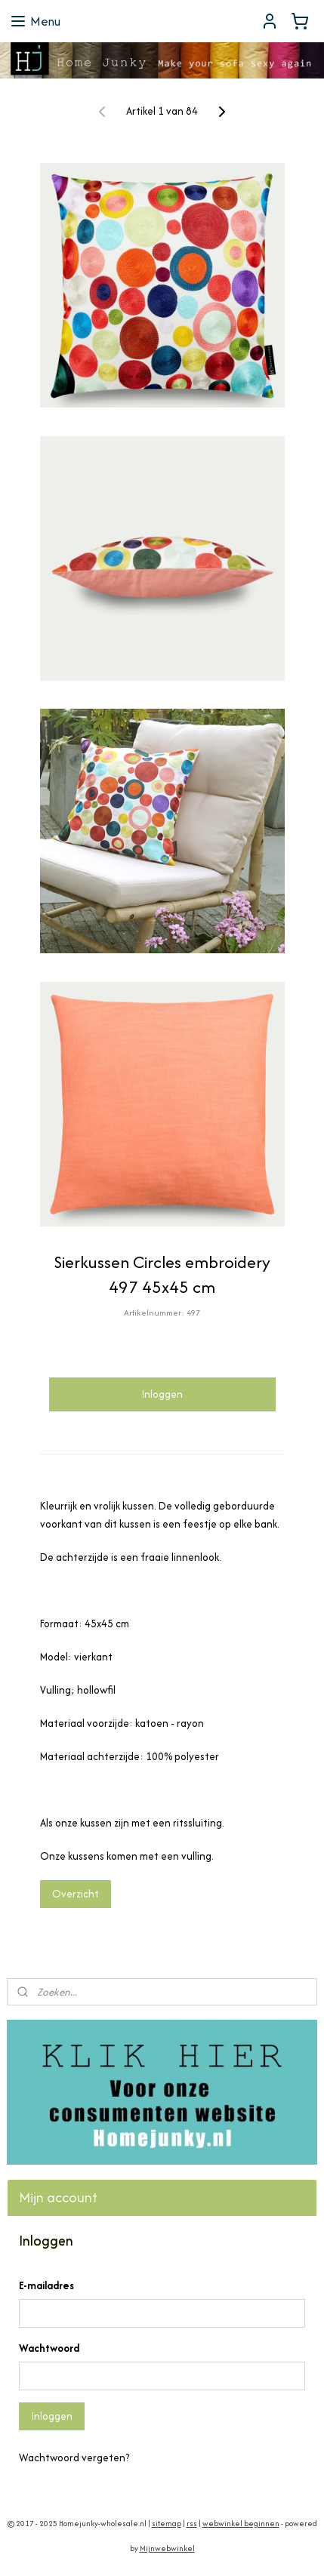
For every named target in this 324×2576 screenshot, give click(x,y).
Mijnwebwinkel (167, 2548)
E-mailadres (46, 2285)
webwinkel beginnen (240, 2523)
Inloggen (162, 1394)
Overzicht (75, 1893)
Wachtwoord (49, 2348)
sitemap (166, 2523)
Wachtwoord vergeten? (74, 2457)
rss (192, 2523)
